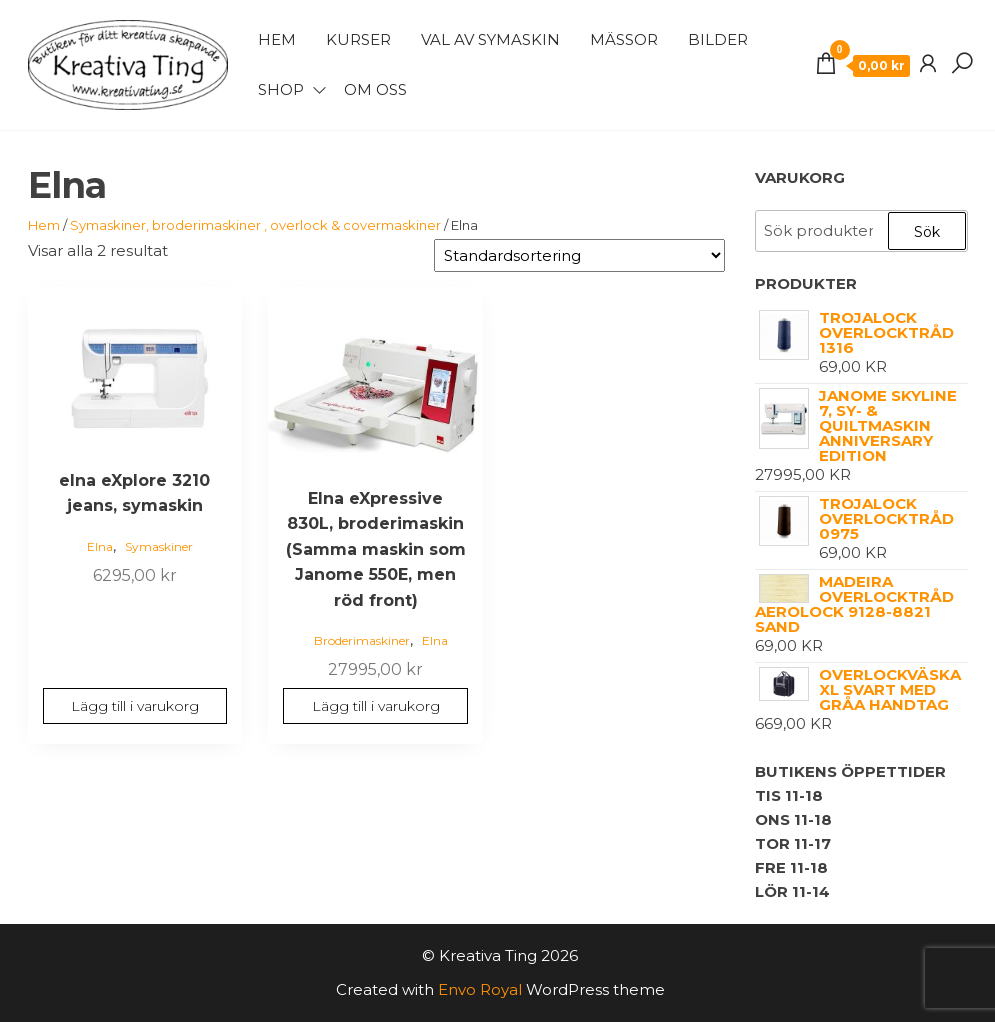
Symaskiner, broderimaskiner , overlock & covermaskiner (255, 225)
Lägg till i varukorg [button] (135, 706)
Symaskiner (159, 546)
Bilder (718, 39)
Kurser (358, 39)
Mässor (624, 39)
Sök (927, 232)
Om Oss (375, 89)
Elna (100, 546)
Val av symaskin (490, 39)
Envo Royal (480, 989)
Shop (281, 89)
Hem (277, 39)
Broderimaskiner (362, 640)
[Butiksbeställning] (579, 255)
